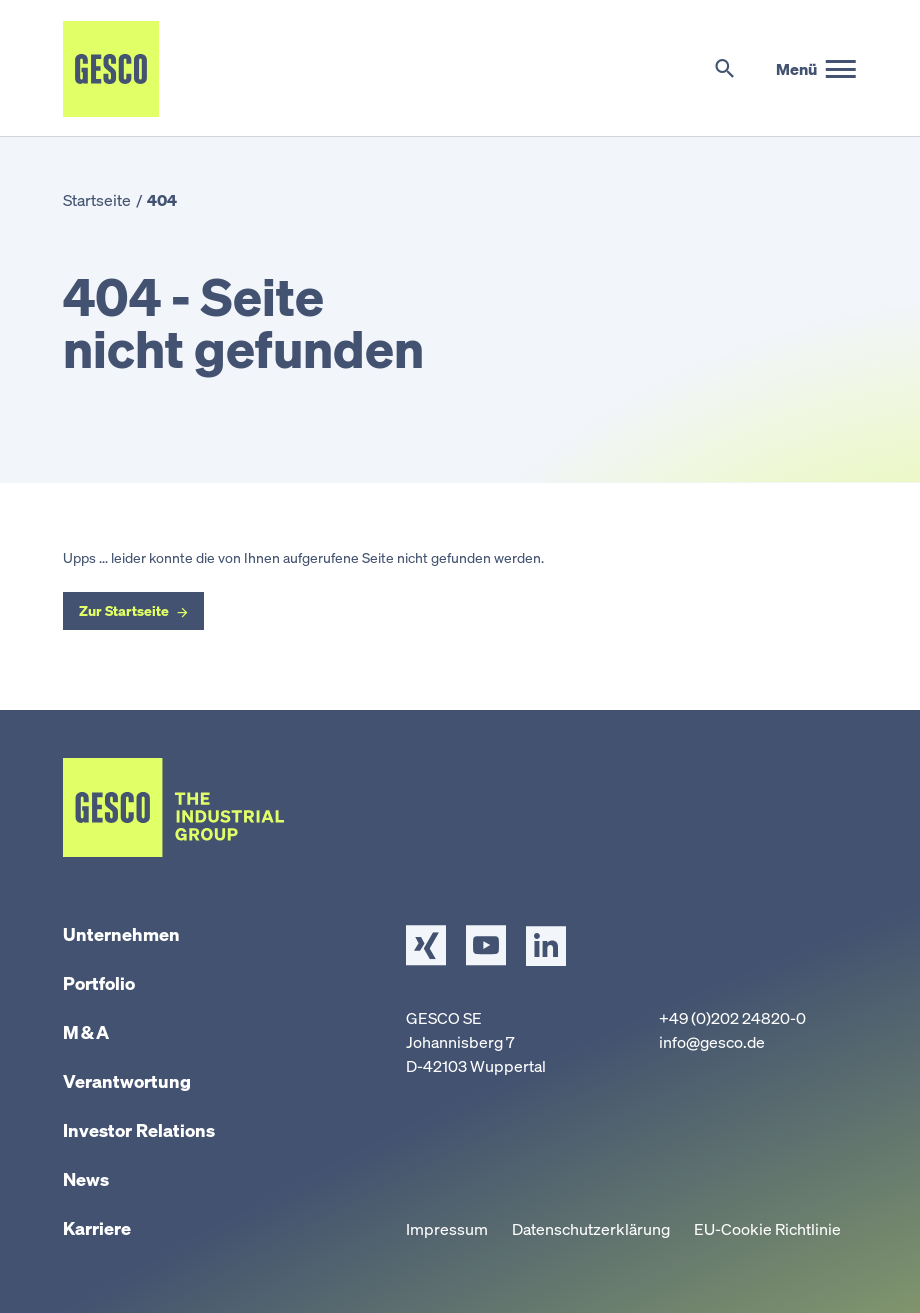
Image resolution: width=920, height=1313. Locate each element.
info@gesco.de (712, 1042)
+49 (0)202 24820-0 (732, 1018)
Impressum (447, 1229)
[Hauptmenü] (816, 69)
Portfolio (99, 983)
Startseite (97, 200)
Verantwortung (127, 1081)
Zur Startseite (124, 610)
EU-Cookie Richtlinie (767, 1229)
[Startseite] (111, 69)
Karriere (97, 1228)
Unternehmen (121, 934)
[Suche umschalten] (724, 69)
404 (162, 200)
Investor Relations (139, 1130)
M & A (86, 1032)
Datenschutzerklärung (591, 1229)
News (86, 1179)
